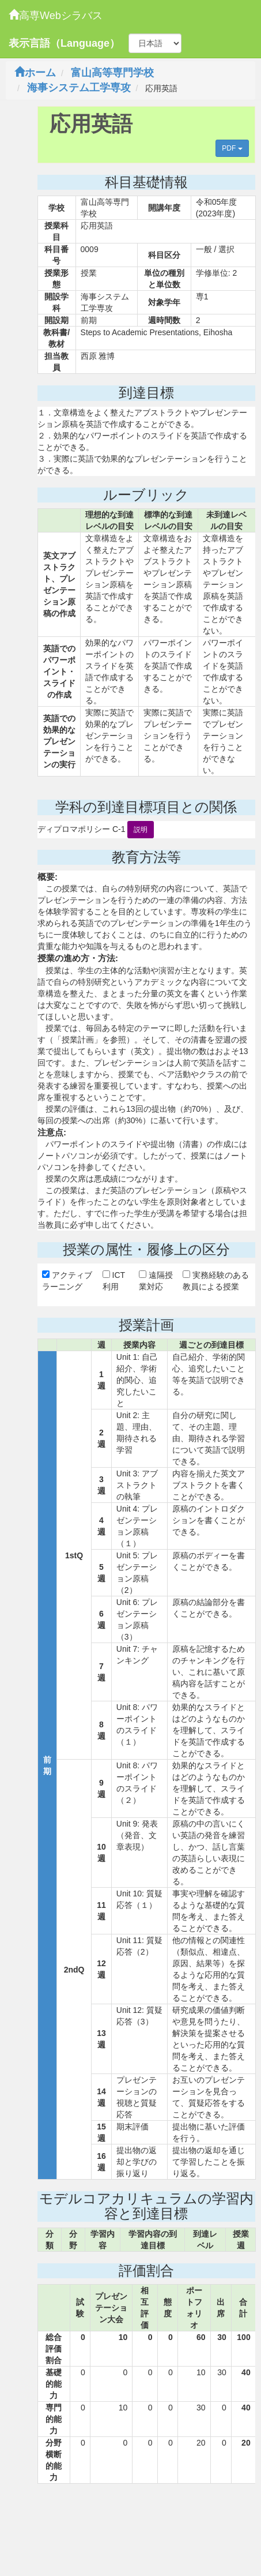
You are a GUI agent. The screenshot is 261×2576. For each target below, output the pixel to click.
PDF (232, 148)
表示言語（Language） (64, 43)
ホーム (35, 72)
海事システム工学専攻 (79, 87)
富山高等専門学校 (112, 72)
